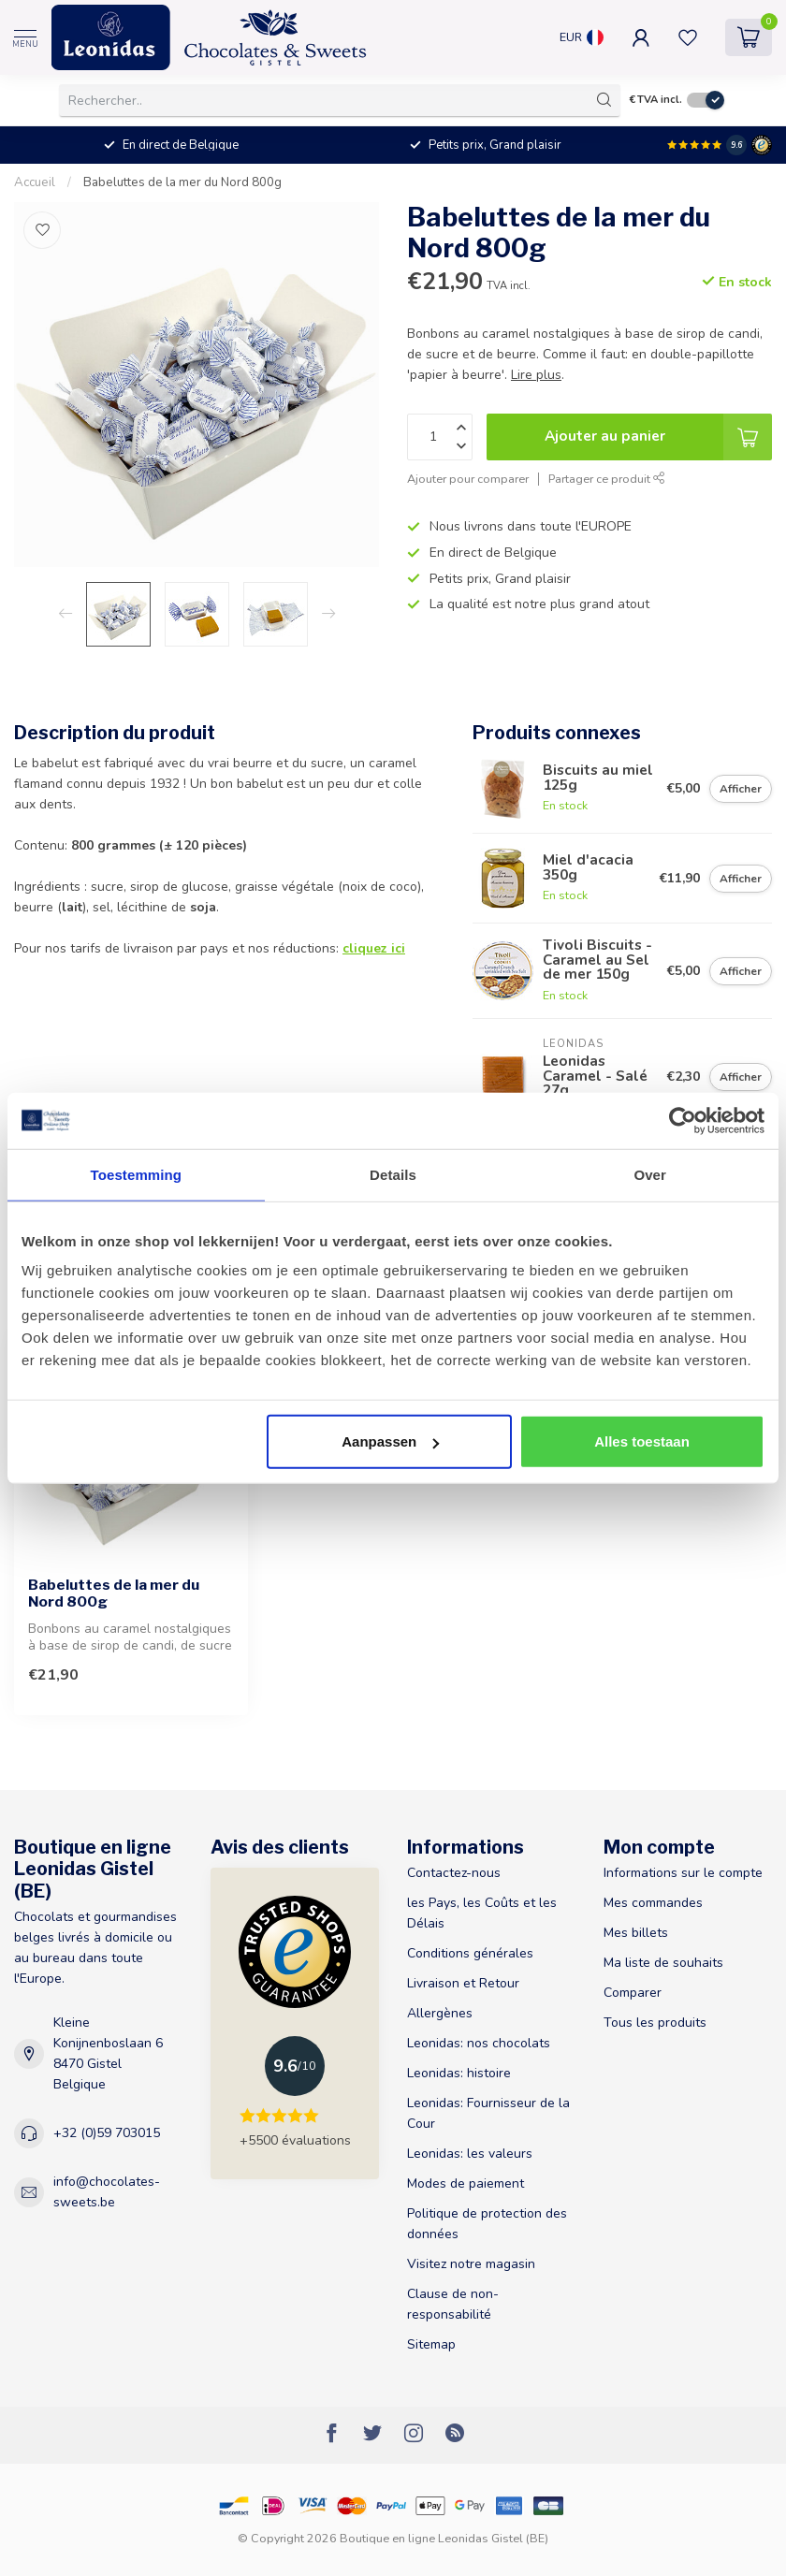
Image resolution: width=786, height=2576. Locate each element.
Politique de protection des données (487, 2224)
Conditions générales (470, 1953)
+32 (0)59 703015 (106, 2133)
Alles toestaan (642, 1441)
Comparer (633, 1992)
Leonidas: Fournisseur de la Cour (488, 2113)
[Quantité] (440, 437)
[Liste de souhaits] (42, 230)
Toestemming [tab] (136, 1174)
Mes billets (636, 1933)
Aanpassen (390, 1441)
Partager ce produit (606, 479)
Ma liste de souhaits (663, 1963)
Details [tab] (393, 1174)
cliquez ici (373, 948)
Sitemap (431, 2344)
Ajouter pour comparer (468, 479)
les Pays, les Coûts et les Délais (482, 1913)
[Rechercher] (604, 100)
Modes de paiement (465, 2183)
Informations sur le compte (683, 1873)
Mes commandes (653, 1903)
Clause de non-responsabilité (453, 2304)
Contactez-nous (454, 1873)
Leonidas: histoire (459, 2073)
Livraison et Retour (463, 1983)
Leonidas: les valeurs (469, 2153)
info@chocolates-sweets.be (106, 2192)
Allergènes (440, 2013)
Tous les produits (655, 2022)
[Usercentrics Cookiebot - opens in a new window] (682, 1120)
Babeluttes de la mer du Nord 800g (182, 182)
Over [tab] (649, 1174)
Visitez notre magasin (471, 2264)
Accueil (34, 182)
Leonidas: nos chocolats (478, 2043)
